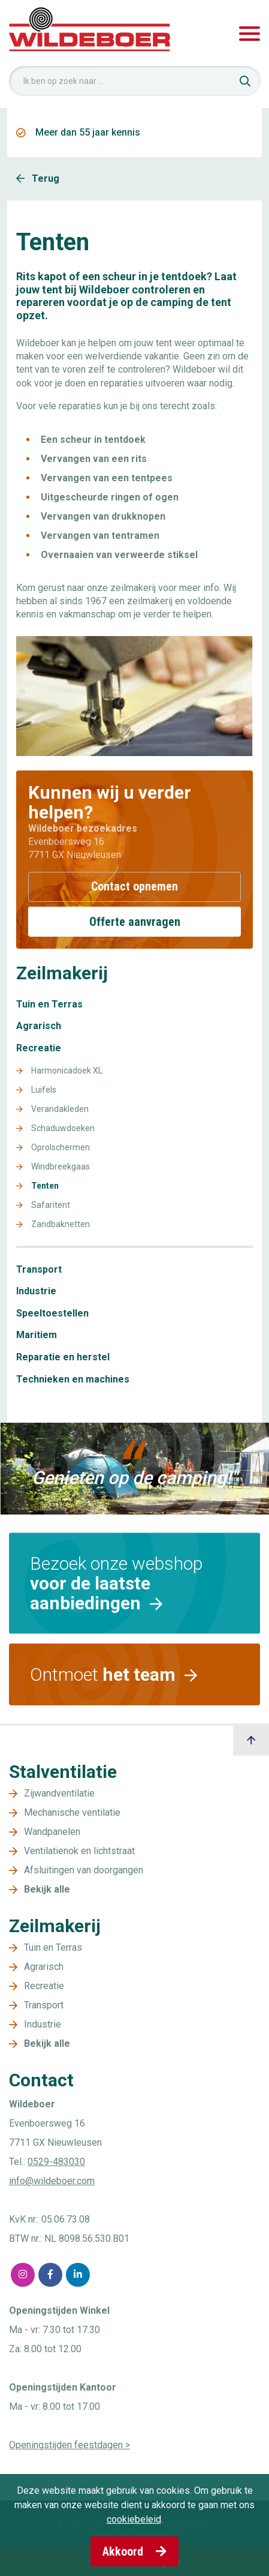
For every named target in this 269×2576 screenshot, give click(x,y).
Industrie (36, 1291)
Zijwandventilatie (59, 1793)
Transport (39, 1269)
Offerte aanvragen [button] (134, 921)
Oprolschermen (60, 1147)
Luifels (43, 1089)
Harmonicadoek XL (66, 1070)
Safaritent (50, 1205)
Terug (37, 178)
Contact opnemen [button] (134, 886)
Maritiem (36, 1335)
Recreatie (38, 1048)
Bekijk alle (47, 1889)
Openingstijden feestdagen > (69, 2445)
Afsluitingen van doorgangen (83, 1870)
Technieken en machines (72, 1379)
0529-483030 (56, 2161)
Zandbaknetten (60, 1224)
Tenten (45, 1185)
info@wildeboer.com (52, 2181)
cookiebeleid (134, 2519)
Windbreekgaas (60, 1166)
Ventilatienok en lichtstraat (79, 1851)
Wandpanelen (52, 1831)
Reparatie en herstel (63, 1357)
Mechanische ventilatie (72, 1812)
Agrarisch (38, 1026)
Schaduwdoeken (63, 1128)
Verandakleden (60, 1109)
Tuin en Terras (49, 1004)
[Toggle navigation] (249, 34)
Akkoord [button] (134, 2551)
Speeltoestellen (52, 1313)
